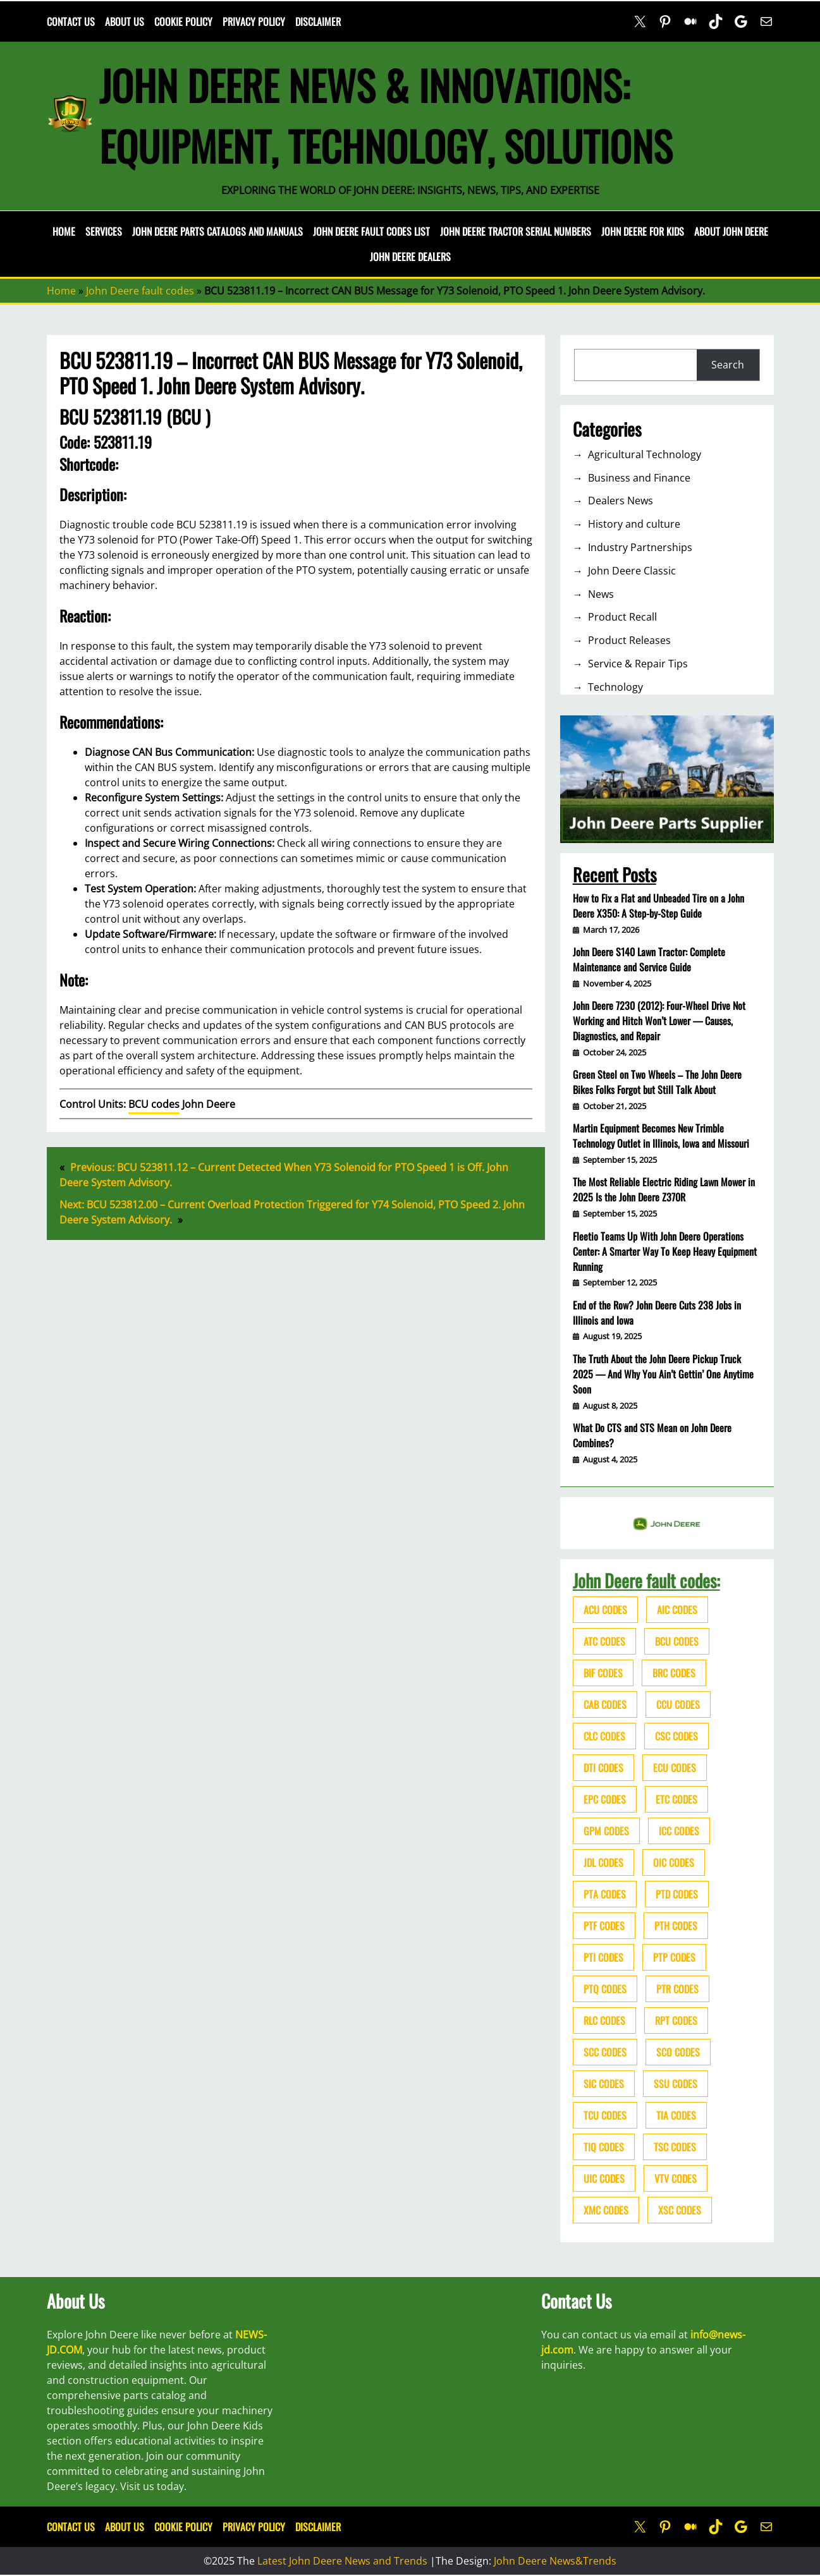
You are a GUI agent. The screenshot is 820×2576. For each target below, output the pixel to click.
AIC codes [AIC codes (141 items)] (677, 1609)
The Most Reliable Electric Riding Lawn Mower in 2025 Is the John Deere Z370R (664, 1189)
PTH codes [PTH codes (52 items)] (675, 1925)
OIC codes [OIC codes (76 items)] (673, 1862)
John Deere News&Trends (555, 2561)
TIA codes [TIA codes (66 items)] (676, 2115)
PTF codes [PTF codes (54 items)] (604, 1925)
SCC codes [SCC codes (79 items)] (605, 2052)
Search (727, 365)
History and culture (634, 524)
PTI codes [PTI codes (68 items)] (603, 1957)
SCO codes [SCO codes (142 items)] (678, 2052)
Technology (615, 687)
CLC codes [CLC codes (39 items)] (604, 1736)
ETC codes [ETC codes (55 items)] (676, 1799)
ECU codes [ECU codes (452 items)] (674, 1767)
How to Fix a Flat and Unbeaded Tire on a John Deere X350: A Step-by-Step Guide (658, 905)
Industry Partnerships (640, 547)
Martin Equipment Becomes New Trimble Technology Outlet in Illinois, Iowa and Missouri (661, 1136)
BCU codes (154, 1104)
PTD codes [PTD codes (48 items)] (677, 1894)
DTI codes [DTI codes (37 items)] (603, 1767)
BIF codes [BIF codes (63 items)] (603, 1672)
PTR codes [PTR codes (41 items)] (677, 1988)
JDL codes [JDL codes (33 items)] (603, 1862)
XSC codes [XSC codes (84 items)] (679, 2210)
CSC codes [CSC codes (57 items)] (676, 1736)
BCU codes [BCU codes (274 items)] (677, 1641)
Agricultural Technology (644, 454)
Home (63, 231)
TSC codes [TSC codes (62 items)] (675, 2146)
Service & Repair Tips (638, 664)
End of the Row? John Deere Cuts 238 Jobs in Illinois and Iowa (657, 1312)
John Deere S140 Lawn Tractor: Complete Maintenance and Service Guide (649, 959)
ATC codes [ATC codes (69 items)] (604, 1641)
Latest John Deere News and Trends (342, 2561)
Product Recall (622, 617)
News (601, 594)
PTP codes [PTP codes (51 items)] (674, 1957)
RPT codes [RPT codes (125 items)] (676, 2020)
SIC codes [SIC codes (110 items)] (604, 2083)
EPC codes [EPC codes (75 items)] (605, 1799)
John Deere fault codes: (646, 1580)
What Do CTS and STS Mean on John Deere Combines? (652, 1435)
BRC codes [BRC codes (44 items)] (673, 1672)
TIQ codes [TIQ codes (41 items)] (604, 2146)
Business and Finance (639, 478)
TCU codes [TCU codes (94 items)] (605, 2115)
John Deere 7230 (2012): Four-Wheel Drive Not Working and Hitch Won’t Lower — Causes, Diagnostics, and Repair (659, 1020)
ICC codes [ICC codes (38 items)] (679, 1830)
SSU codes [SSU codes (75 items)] (675, 2083)
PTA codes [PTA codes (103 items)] (605, 1894)
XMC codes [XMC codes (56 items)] (606, 2210)
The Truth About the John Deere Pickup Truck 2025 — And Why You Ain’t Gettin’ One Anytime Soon (663, 1374)
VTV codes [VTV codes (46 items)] (675, 2178)
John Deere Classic (632, 571)
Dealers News (620, 500)
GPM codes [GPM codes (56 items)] (606, 1830)
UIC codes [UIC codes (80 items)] (604, 2178)
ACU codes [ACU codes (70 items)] (605, 1609)
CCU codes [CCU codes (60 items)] (678, 1704)
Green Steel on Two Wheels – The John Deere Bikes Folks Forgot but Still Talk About (657, 1082)
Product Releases (629, 640)
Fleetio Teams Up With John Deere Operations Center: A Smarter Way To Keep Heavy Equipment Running (665, 1251)
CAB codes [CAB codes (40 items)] (605, 1704)
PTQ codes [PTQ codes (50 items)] (605, 1988)
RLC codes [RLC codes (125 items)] (604, 2020)
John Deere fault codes (140, 291)
